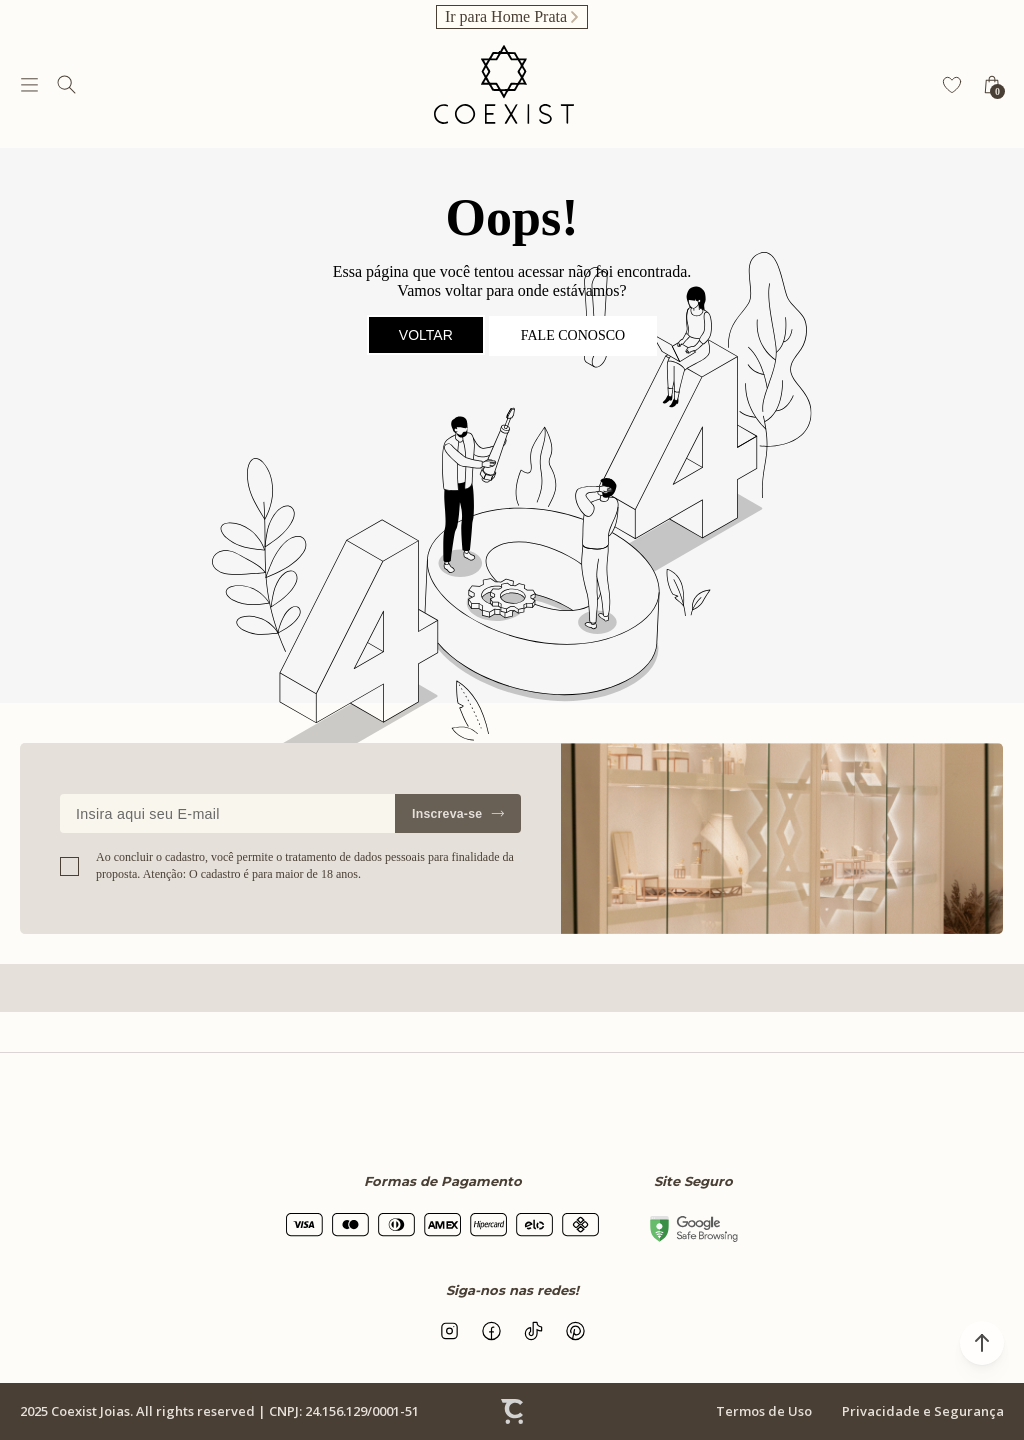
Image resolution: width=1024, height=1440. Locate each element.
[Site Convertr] (512, 1412)
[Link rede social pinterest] (575, 1331)
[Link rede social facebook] (491, 1331)
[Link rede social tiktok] (533, 1331)
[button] (982, 1343)
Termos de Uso (764, 1411)
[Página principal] (504, 84)
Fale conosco (573, 335)
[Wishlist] (952, 85)
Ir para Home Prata (506, 16)
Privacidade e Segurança (923, 1411)
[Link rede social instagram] (449, 1331)
